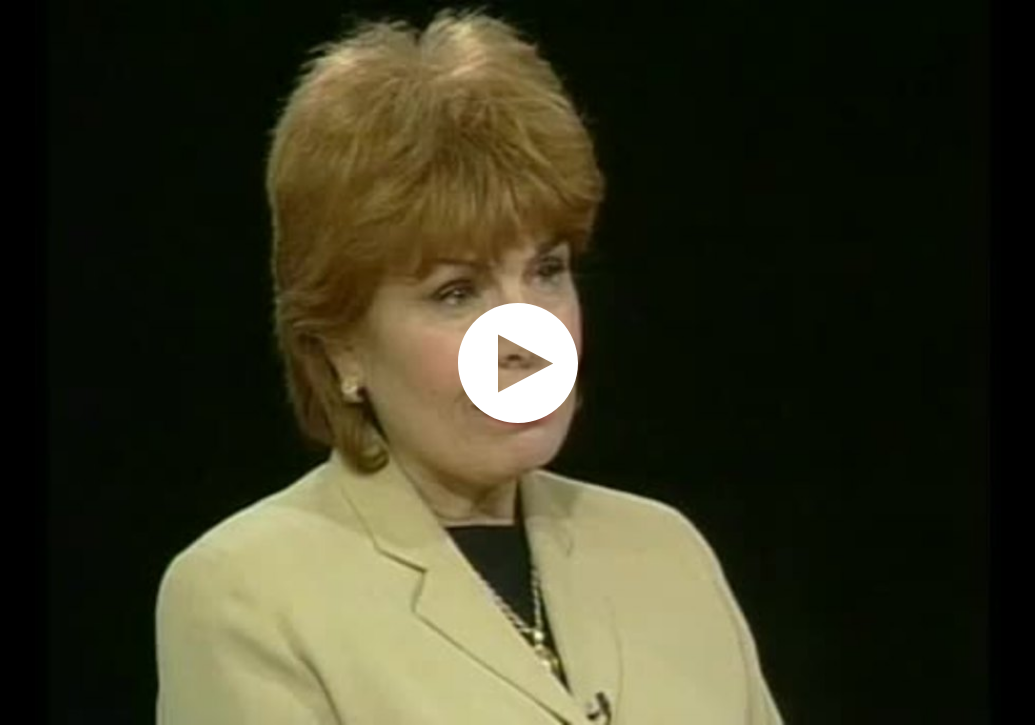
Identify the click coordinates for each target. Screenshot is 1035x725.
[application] (517, 362)
